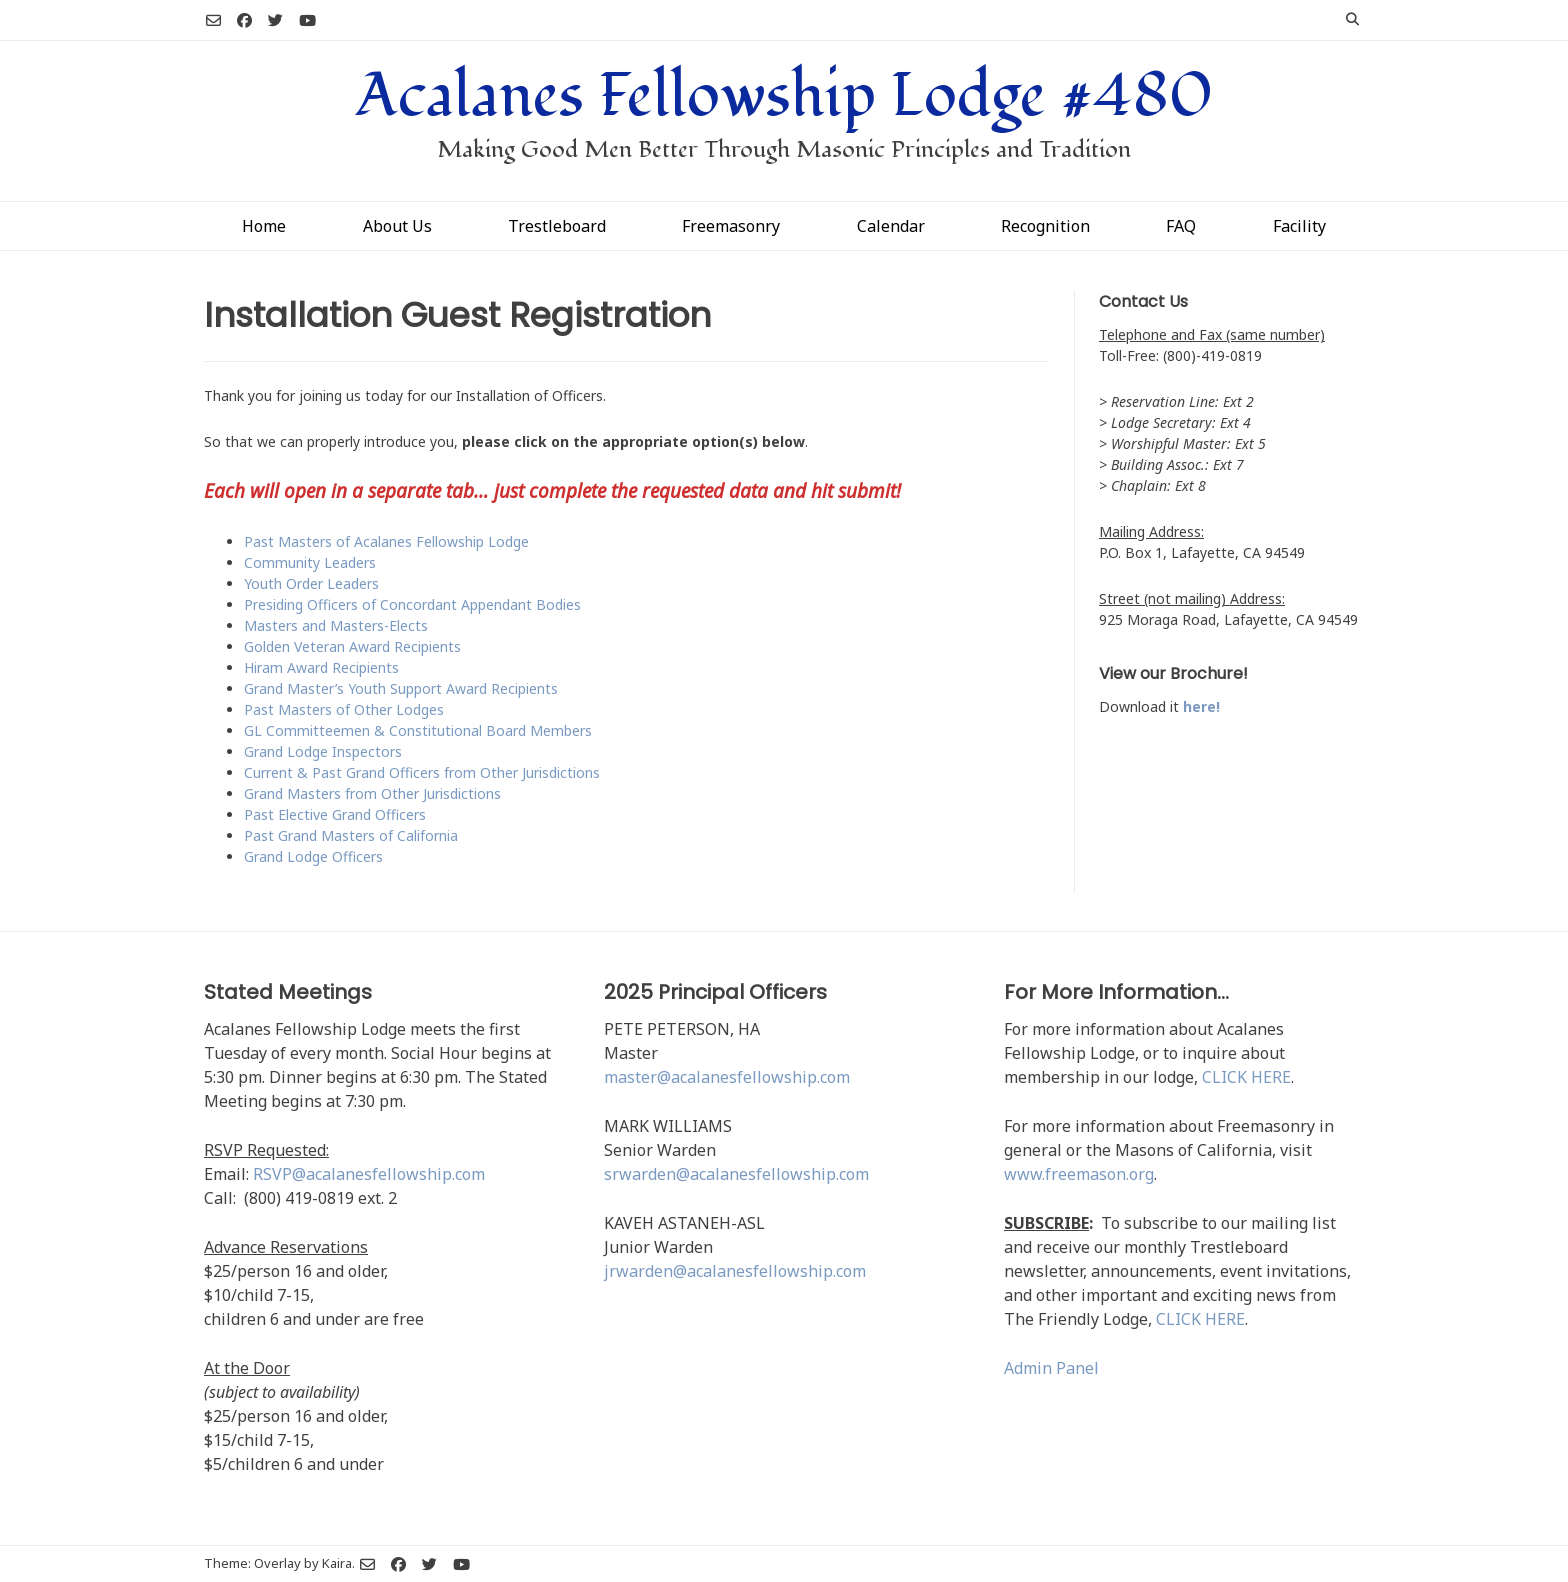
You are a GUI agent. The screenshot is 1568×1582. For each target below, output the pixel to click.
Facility (1299, 226)
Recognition (1045, 226)
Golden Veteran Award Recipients (352, 646)
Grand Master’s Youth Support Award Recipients (401, 688)
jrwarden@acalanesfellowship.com (735, 1271)
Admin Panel (1051, 1368)
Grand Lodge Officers (313, 856)
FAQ (1181, 226)
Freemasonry (731, 226)
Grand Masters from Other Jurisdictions (372, 793)
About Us (397, 226)
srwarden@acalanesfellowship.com (736, 1174)
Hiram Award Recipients (321, 667)
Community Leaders (310, 562)
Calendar (891, 226)
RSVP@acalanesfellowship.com (369, 1174)
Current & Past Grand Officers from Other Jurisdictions (422, 772)
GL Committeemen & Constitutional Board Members (418, 730)
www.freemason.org (1079, 1174)
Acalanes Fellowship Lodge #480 (784, 96)
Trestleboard (557, 226)
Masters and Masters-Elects (336, 625)
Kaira (337, 1563)
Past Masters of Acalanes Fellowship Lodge (386, 541)
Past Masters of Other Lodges (344, 709)
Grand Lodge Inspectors (323, 751)
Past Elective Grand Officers (335, 814)
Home (264, 226)
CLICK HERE (1246, 1077)
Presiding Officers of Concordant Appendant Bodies (412, 604)
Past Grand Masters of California (351, 835)
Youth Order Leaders (311, 583)
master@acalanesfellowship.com (727, 1077)
